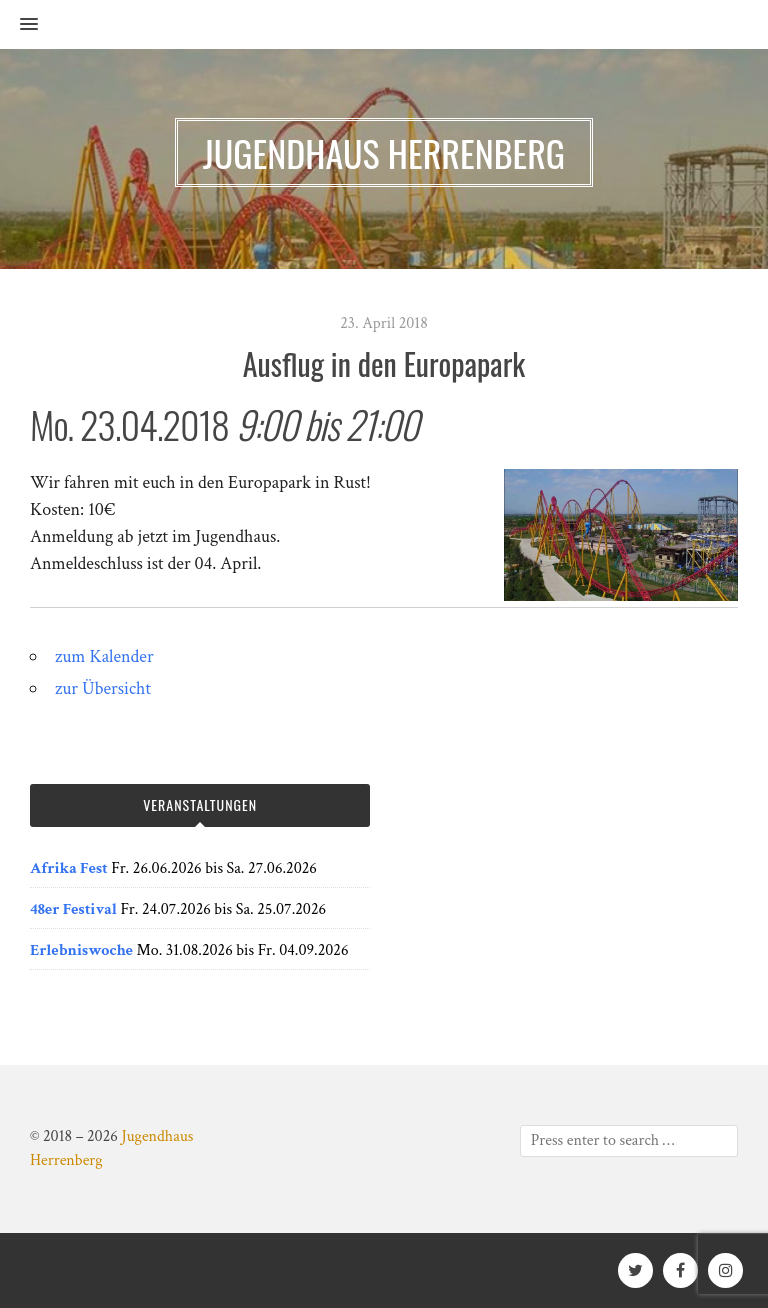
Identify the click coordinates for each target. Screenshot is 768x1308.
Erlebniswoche (81, 950)
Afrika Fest (69, 868)
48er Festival (73, 909)
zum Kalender (104, 656)
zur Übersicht (103, 688)
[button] (19, 25)
